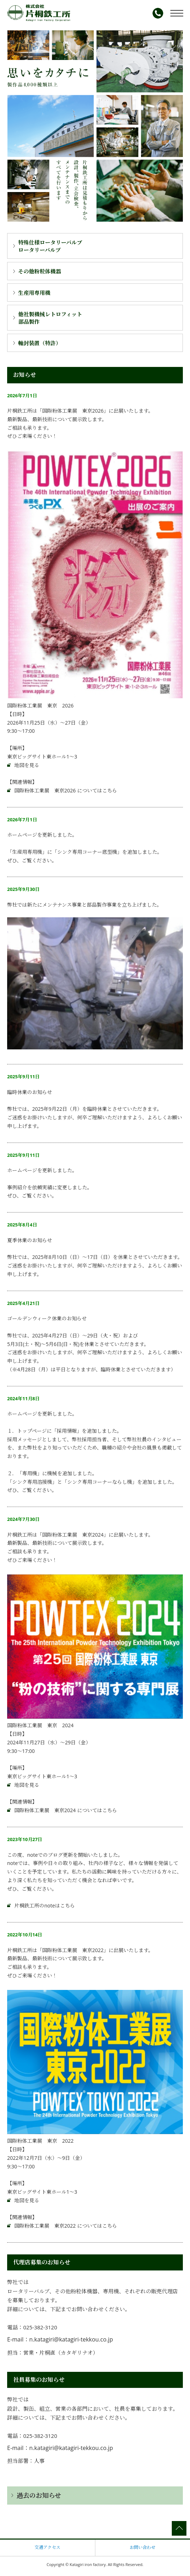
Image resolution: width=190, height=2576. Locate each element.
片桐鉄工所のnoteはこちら (44, 1905)
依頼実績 (42, 1187)
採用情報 (67, 1430)
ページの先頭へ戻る (179, 2528)
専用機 (29, 1473)
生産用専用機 (34, 292)
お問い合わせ (142, 2547)
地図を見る (26, 765)
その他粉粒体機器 (39, 271)
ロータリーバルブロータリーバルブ (50, 245)
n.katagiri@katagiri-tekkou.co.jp (71, 2339)
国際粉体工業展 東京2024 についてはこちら (65, 1810)
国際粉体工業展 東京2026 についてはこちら (65, 790)
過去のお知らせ (38, 2495)
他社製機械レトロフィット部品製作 (50, 317)
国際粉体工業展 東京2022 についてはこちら (65, 2225)
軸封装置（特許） (39, 343)
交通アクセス (47, 2547)
